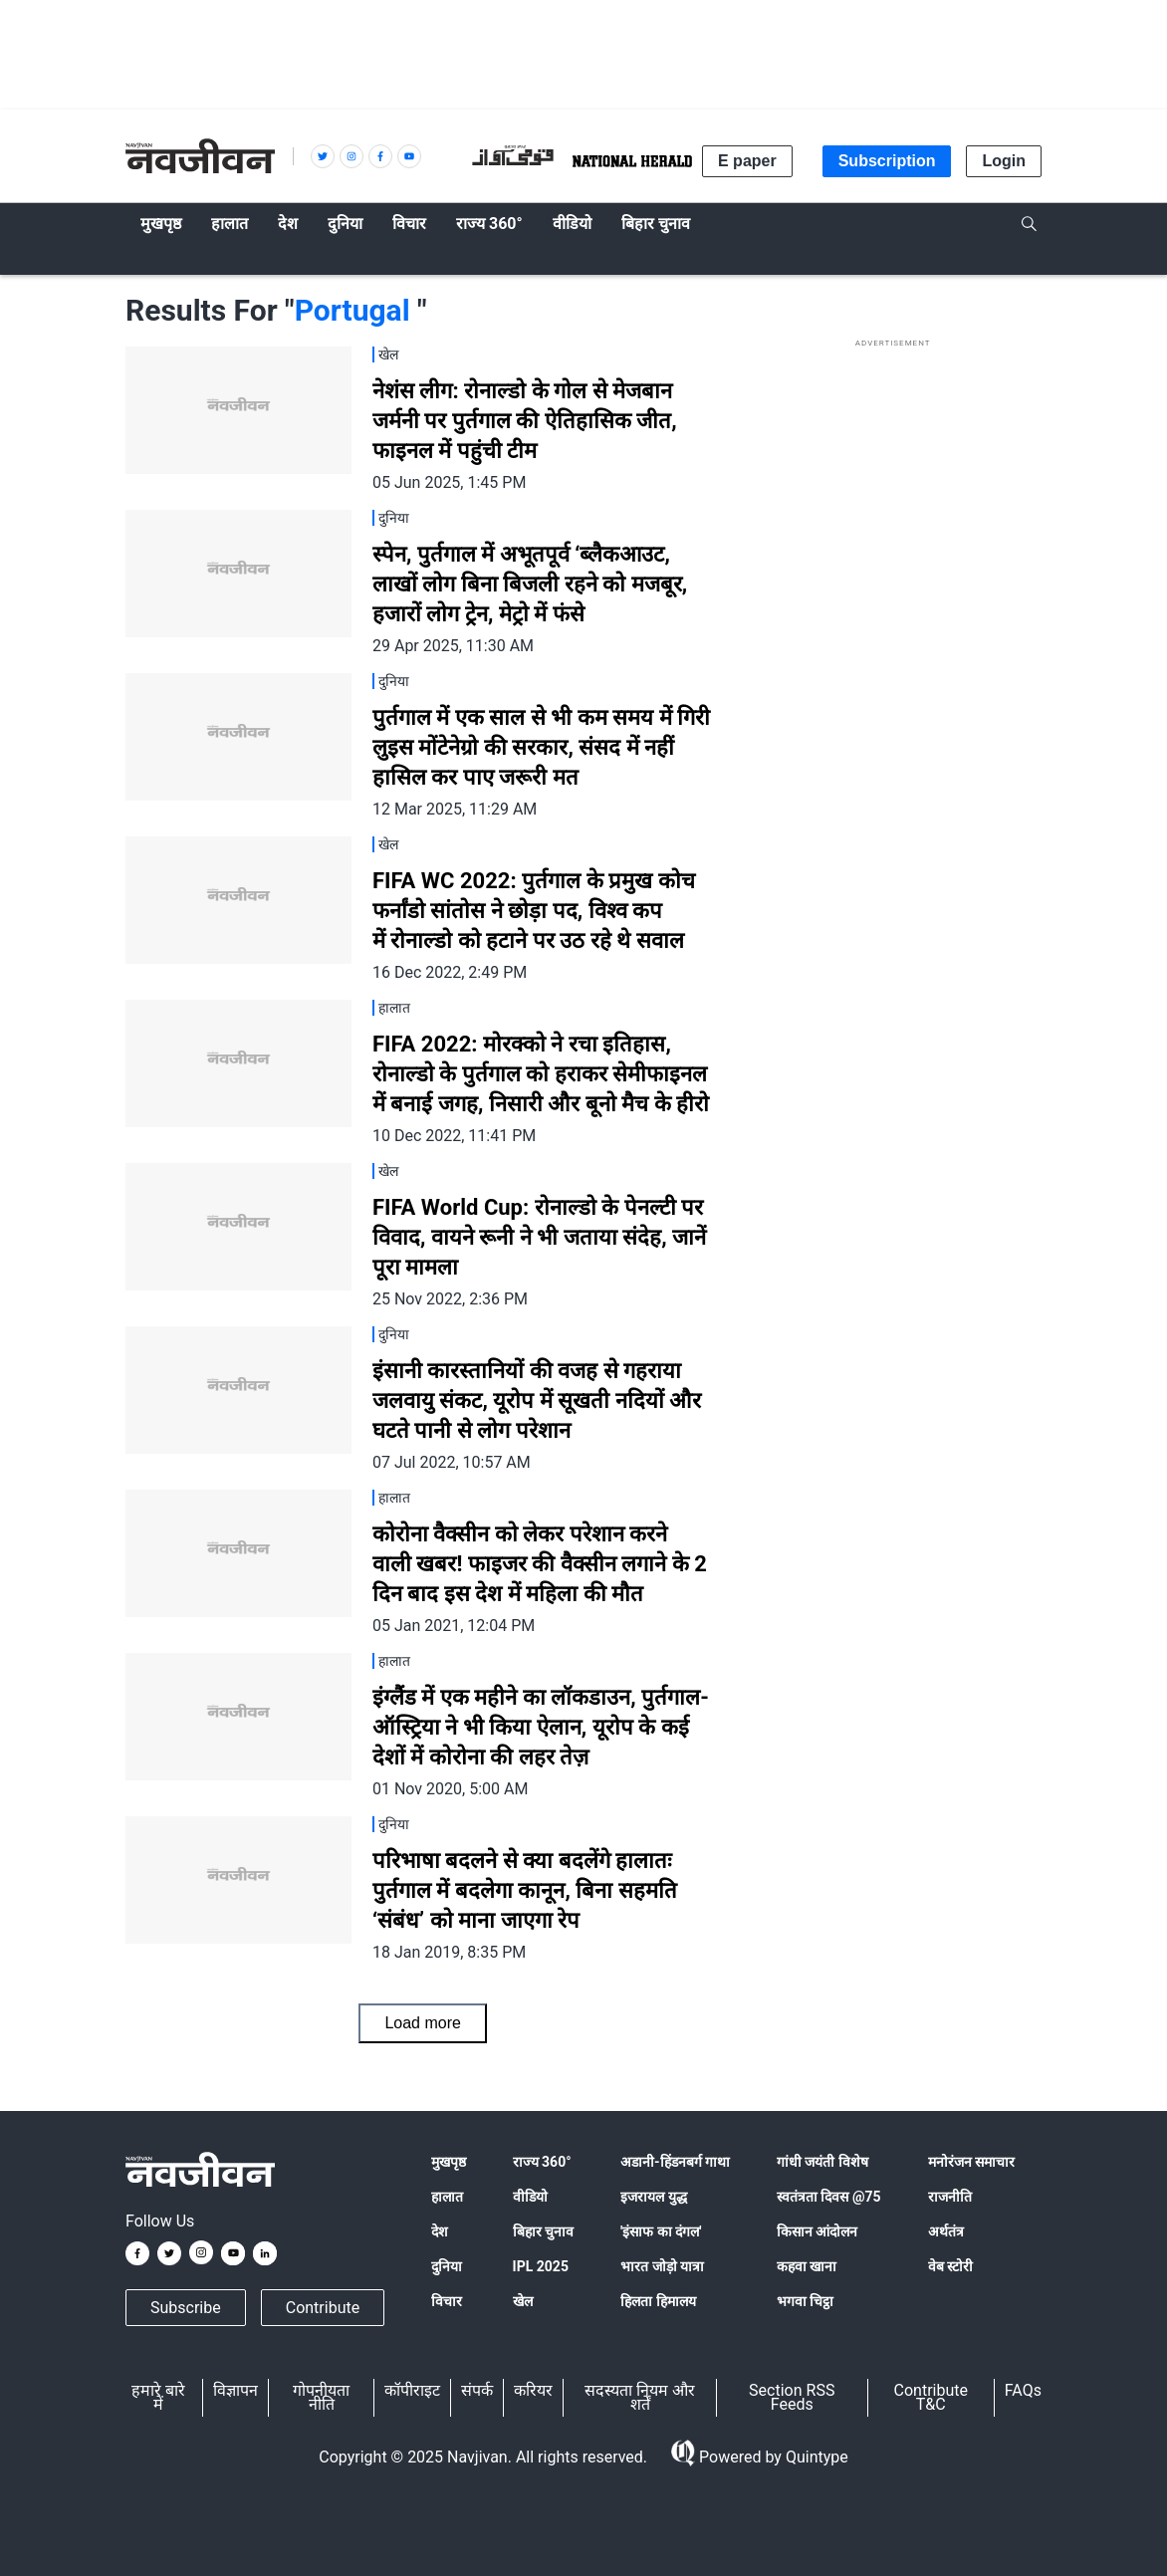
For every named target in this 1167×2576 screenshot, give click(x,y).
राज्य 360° (542, 2162)
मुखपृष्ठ (448, 2162)
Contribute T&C (931, 2397)
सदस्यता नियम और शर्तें (639, 2397)
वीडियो (530, 2197)
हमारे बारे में (158, 2397)
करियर (533, 2390)
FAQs (1023, 2390)
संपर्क (477, 2390)
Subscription (887, 160)
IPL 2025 (541, 2266)
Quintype (815, 2457)
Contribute (322, 2307)
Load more (422, 2022)
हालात (447, 2197)
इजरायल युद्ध (653, 2197)
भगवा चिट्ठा (805, 2301)
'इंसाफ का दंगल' (660, 2231)
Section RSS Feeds (791, 2397)
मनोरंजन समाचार (971, 2162)
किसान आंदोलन (817, 2231)
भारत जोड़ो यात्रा (662, 2266)
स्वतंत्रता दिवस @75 (829, 2197)
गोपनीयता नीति (321, 2397)
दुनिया (446, 2266)
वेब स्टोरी (950, 2266)
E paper (747, 160)
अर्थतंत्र (946, 2231)
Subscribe (185, 2307)
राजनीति (950, 2197)
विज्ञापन (235, 2390)
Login (1004, 160)
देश (439, 2231)
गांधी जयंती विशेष (822, 2162)
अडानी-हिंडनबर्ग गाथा (675, 2162)
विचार (446, 2301)
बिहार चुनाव (543, 2231)
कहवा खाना (806, 2266)
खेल (523, 2301)
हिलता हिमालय (657, 2301)
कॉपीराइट (412, 2390)
